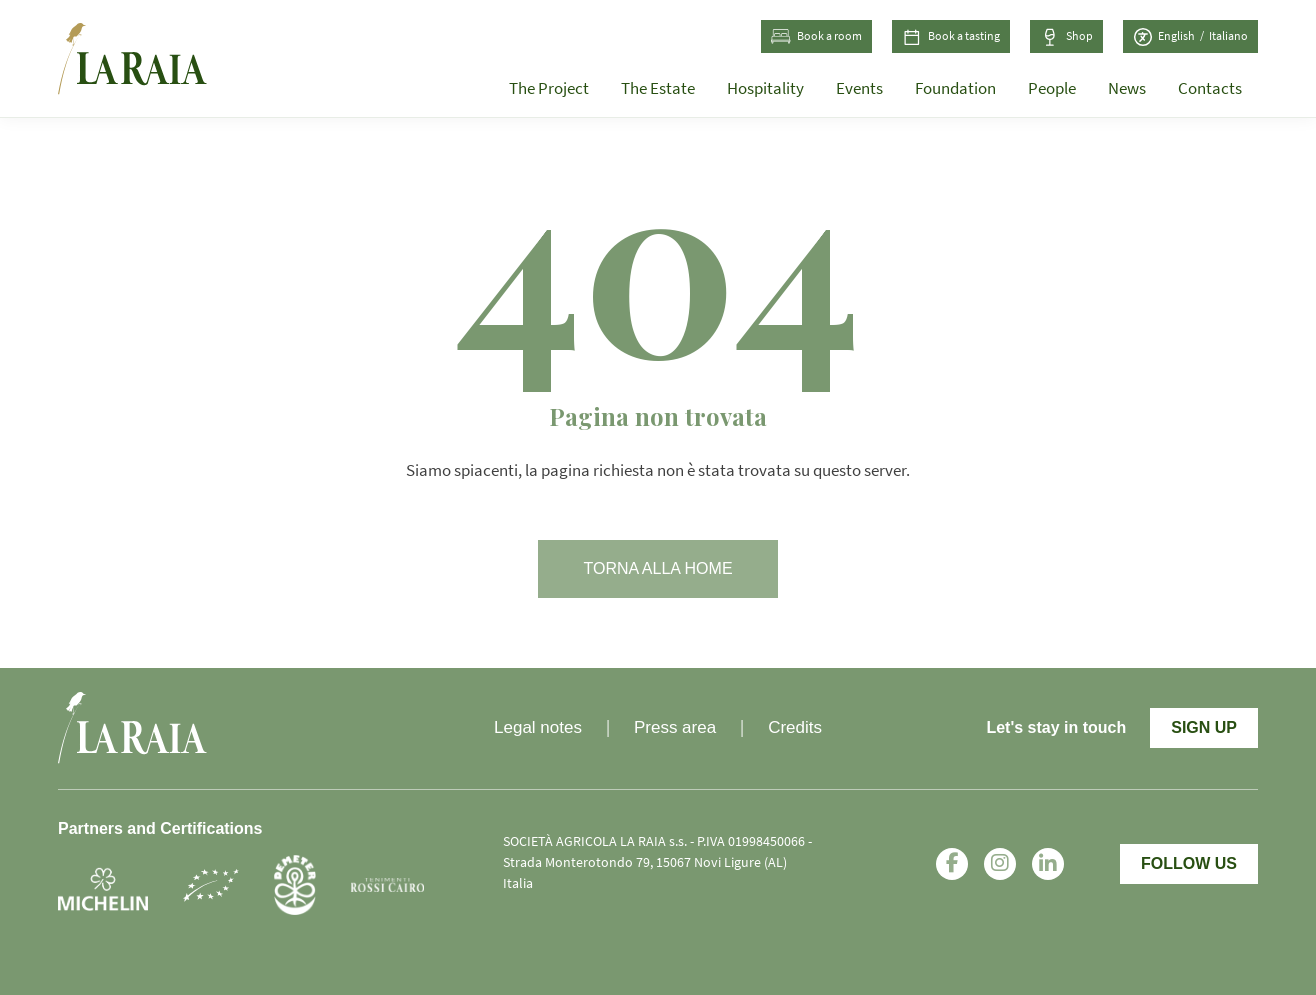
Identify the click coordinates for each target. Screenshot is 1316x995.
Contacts (1210, 88)
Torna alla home (657, 568)
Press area (675, 727)
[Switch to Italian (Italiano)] (1228, 37)
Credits (795, 727)
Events (859, 88)
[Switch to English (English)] (1183, 37)
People (1052, 88)
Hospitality (765, 88)
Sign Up (1204, 727)
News (1127, 88)
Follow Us (1189, 863)
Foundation (955, 88)
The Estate (658, 88)
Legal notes (538, 727)
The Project (549, 88)
